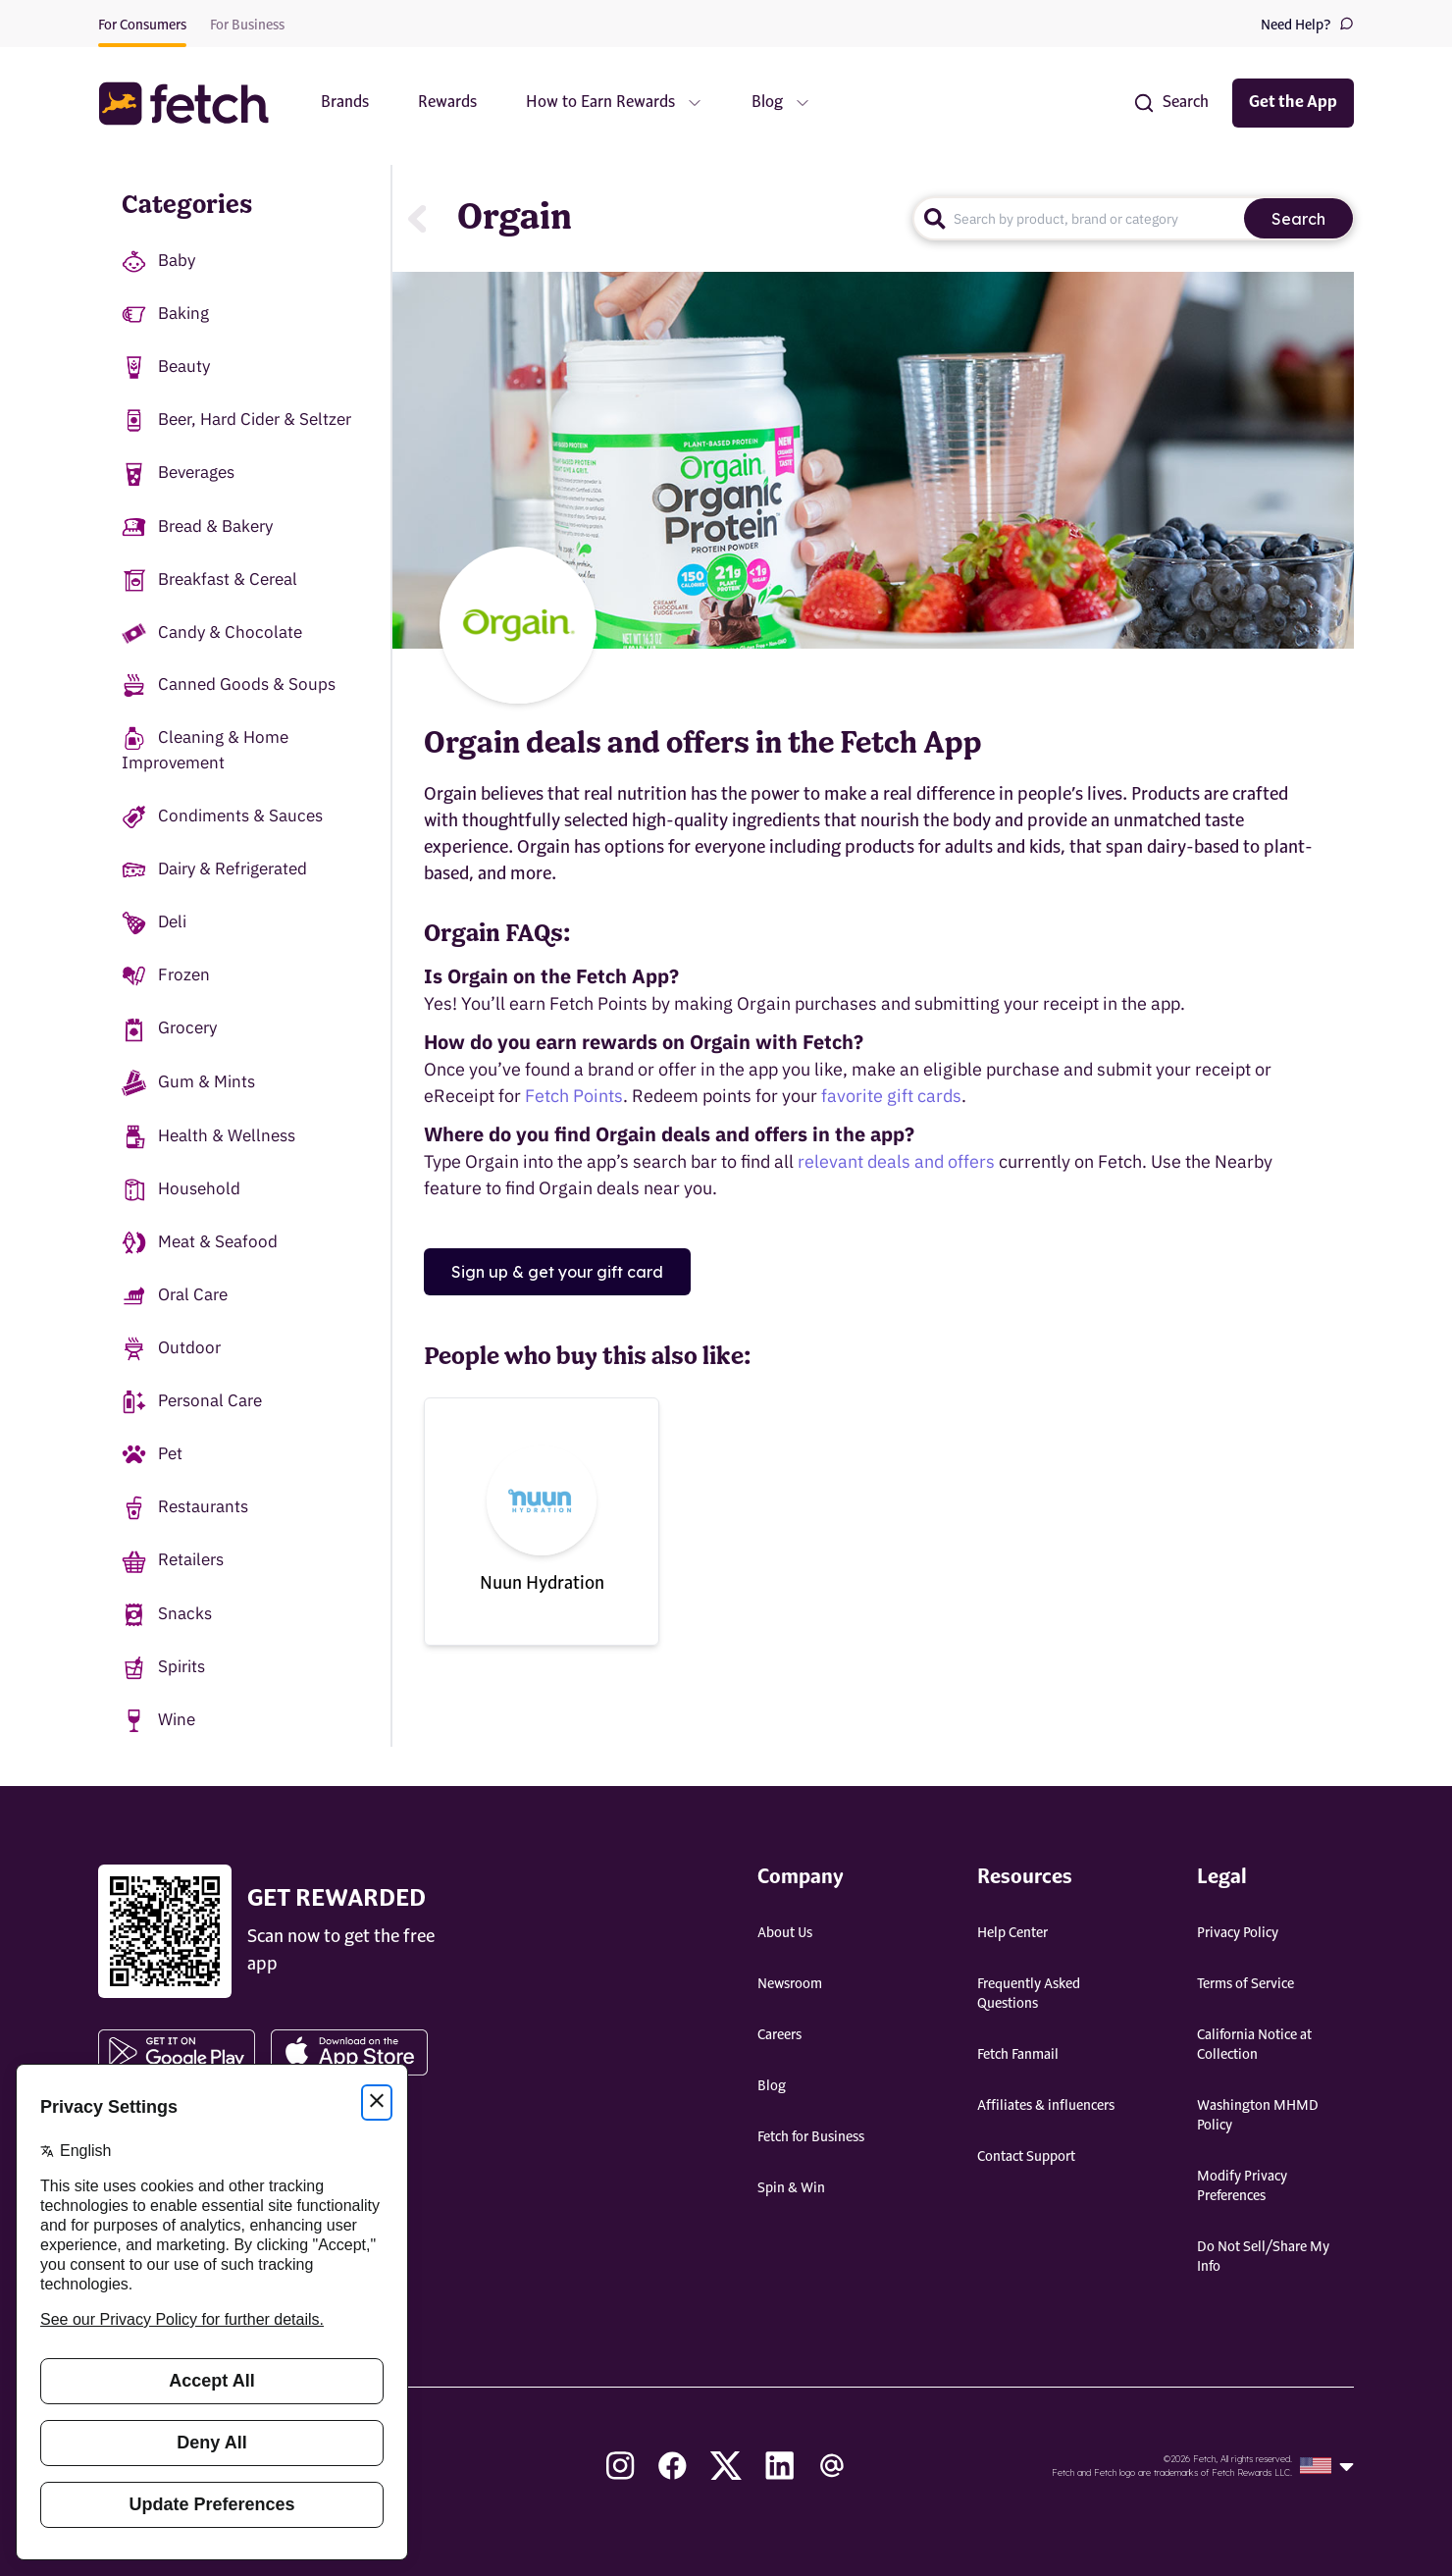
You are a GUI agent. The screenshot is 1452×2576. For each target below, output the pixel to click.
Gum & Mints (188, 1083)
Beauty (166, 367)
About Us (784, 1933)
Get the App (1293, 103)
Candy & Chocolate (212, 632)
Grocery (169, 1029)
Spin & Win (791, 2188)
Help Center (1012, 1933)
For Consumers (142, 25)
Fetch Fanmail (1018, 2055)
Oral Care (175, 1296)
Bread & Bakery (197, 527)
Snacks (167, 1615)
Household (181, 1190)
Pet (152, 1455)
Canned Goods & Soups (229, 685)
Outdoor (171, 1349)
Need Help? (1307, 24)
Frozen (166, 976)
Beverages (178, 473)
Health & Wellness (208, 1137)
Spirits (163, 1668)
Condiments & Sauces (222, 817)
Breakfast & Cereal (209, 580)
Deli (154, 923)
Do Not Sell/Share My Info (1263, 2257)
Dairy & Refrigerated (214, 870)
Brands (345, 103)
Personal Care (192, 1402)
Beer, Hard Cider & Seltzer (236, 420)
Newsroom (789, 1984)
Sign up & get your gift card (557, 1272)
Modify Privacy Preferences (1242, 2186)
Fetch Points (574, 1095)
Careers (779, 2035)
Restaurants (185, 1508)
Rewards (447, 103)
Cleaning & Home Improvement (205, 749)
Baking (165, 314)
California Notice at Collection (1254, 2045)
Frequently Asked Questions (1028, 1994)
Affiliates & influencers (1046, 2106)
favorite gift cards (891, 1095)
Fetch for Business (810, 2137)
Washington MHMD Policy (1258, 2115)
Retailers (173, 1561)
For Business (247, 25)
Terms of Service (1245, 1984)
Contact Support (1026, 2157)
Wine (158, 1721)
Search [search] (1298, 219)
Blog (771, 2086)
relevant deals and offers (896, 1161)
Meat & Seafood (200, 1243)
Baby (158, 261)
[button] (193, 103)
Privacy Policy (1237, 1933)
